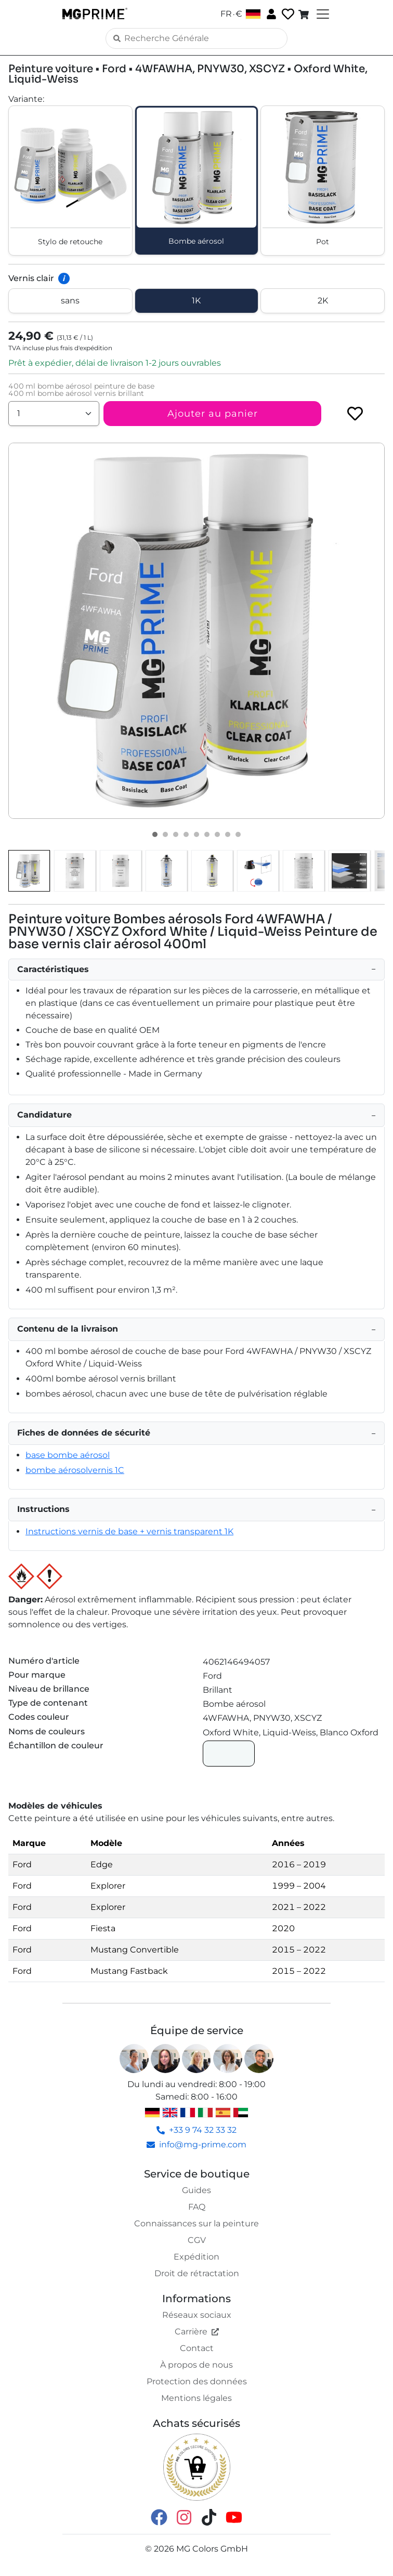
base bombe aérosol (67, 1455)
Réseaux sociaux (196, 2315)
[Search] (196, 38)
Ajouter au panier (212, 413)
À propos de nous (196, 2365)
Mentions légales (196, 2398)
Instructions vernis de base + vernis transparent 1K (129, 1531)
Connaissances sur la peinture (196, 2223)
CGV (197, 2240)
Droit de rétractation (196, 2273)
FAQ (196, 2207)
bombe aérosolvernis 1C (74, 1470)
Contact (197, 2348)
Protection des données (197, 2381)
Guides (196, 2190)
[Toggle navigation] (322, 14)
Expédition (196, 2257)
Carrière (197, 2331)
